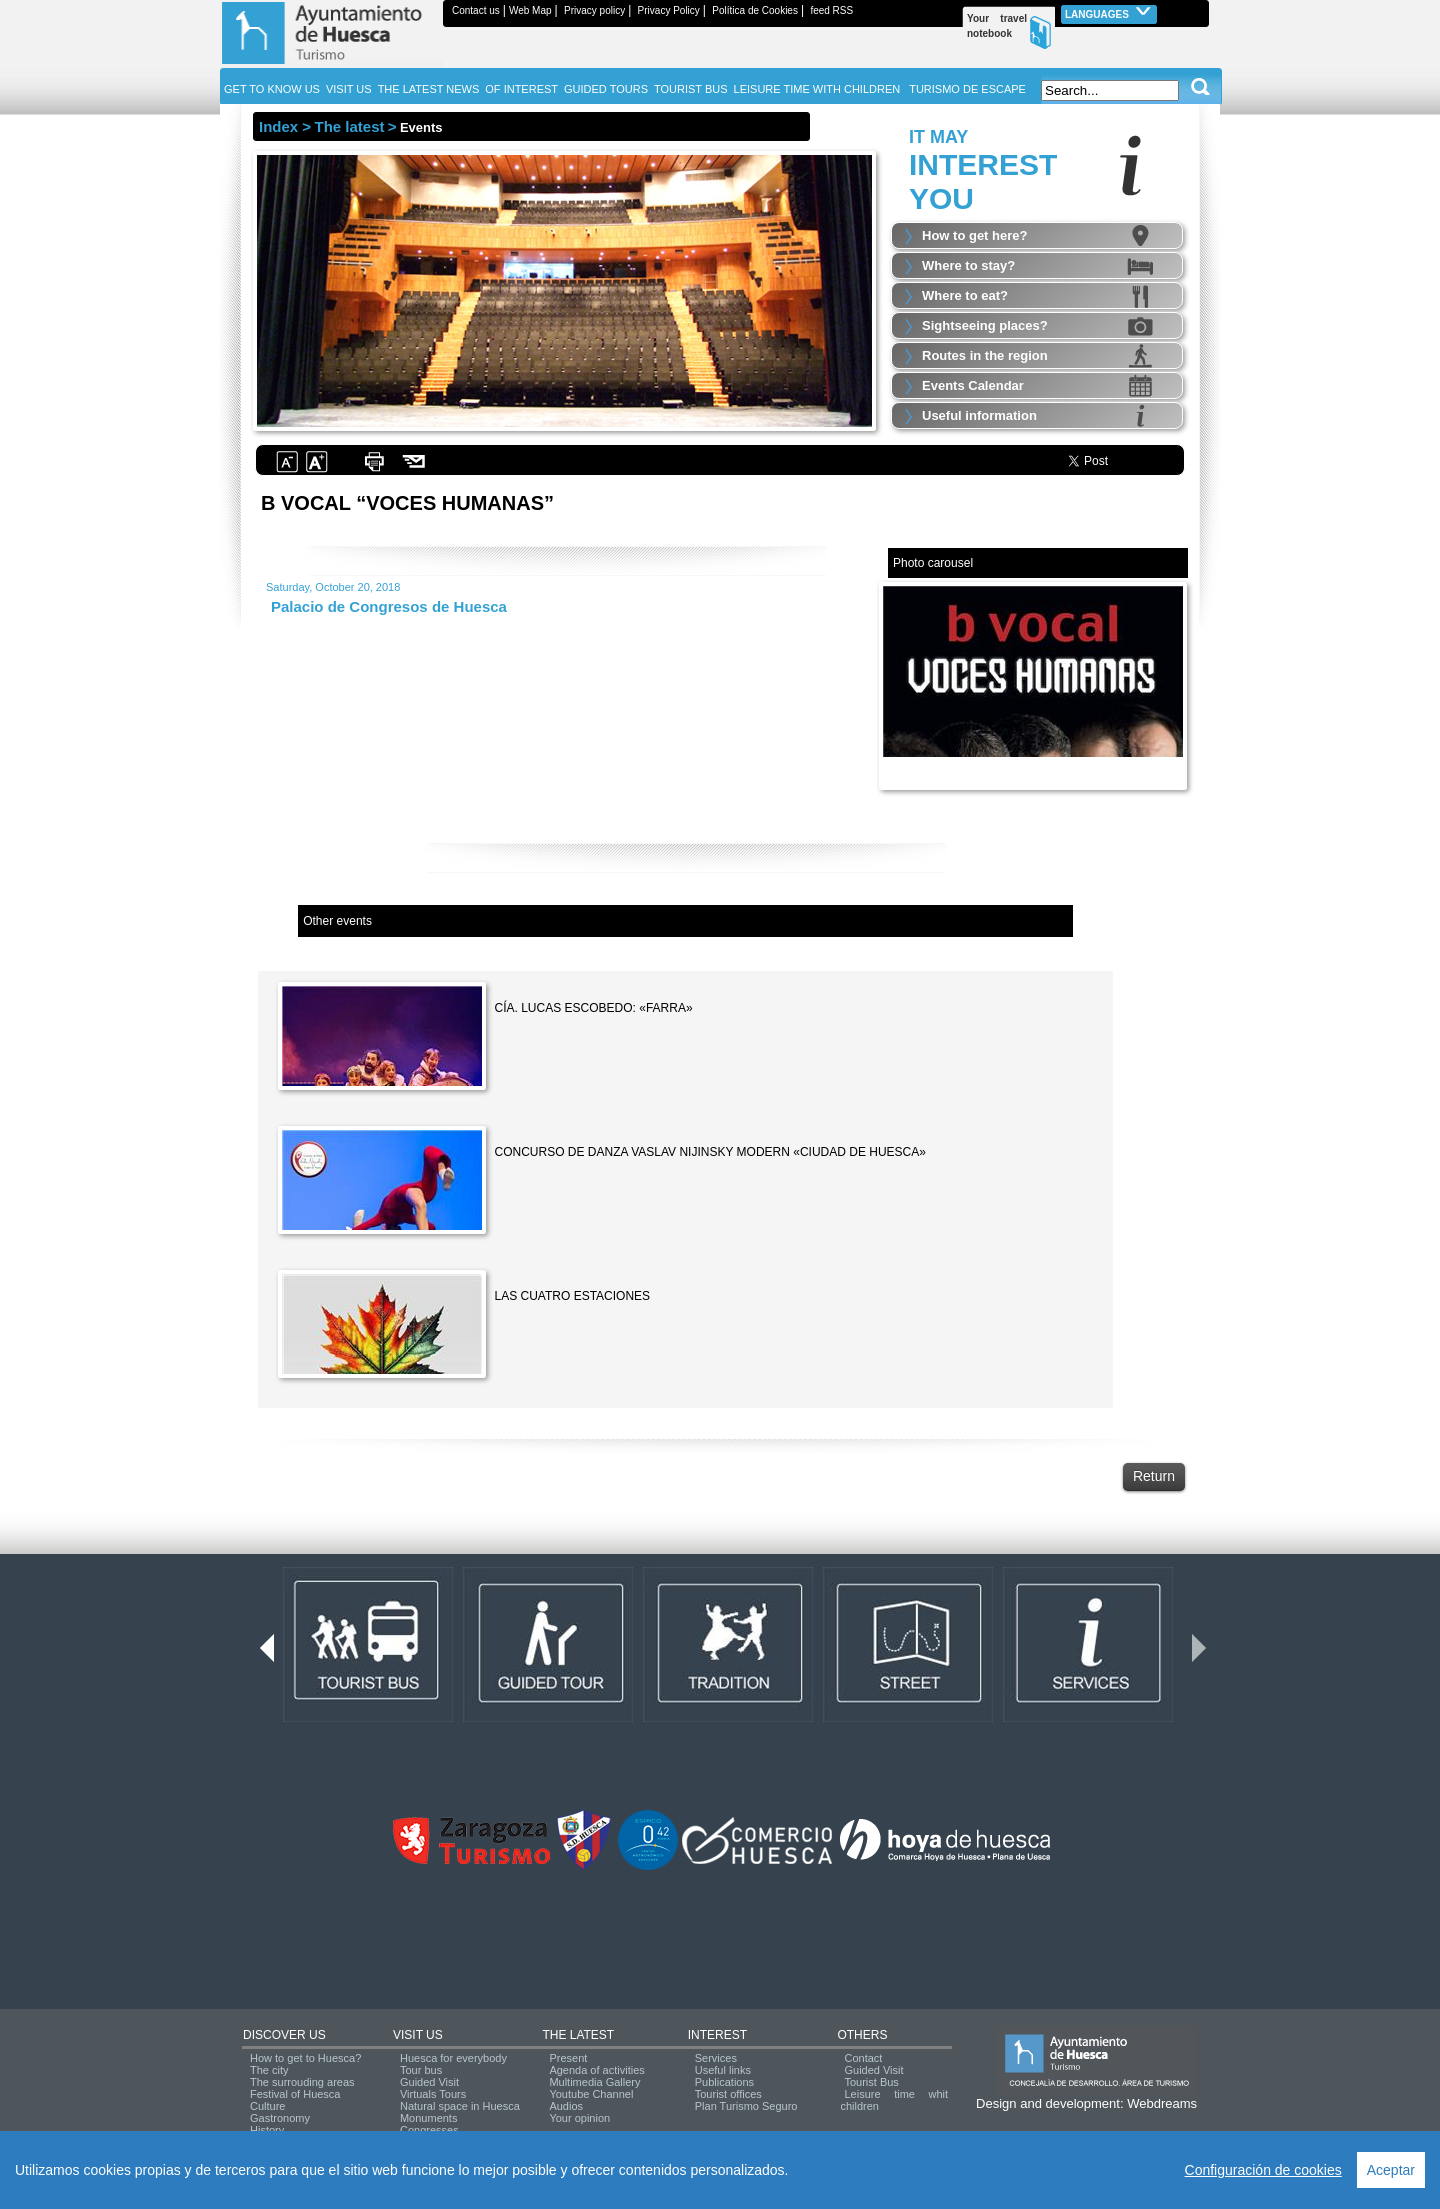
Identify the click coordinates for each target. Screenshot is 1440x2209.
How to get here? (974, 235)
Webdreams (1162, 2103)
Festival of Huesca (295, 2094)
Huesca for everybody (453, 2058)
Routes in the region (985, 355)
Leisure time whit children (894, 2100)
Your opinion (579, 2118)
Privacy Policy (669, 10)
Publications (724, 2082)
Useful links (723, 2070)
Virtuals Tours (433, 2094)
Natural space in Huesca (460, 2106)
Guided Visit (429, 2082)
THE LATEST (578, 2035)
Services (716, 2058)
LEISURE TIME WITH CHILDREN (817, 89)
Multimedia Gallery (594, 2082)
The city (269, 2070)
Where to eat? (965, 295)
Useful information (979, 415)
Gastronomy (280, 2118)
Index (278, 126)
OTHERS (862, 2035)
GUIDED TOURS (606, 89)
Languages (1109, 12)
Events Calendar (973, 385)
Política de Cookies (755, 10)
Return (1154, 1476)
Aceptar (1391, 2170)
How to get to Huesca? (305, 2058)
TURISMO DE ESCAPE (967, 89)
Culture (267, 2106)
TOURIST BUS (691, 89)
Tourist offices (728, 2094)
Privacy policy (594, 10)
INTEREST (717, 2035)
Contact (863, 2058)
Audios (566, 2106)
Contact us (476, 10)
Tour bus (421, 2070)
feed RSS (831, 10)
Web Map (530, 10)
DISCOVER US (284, 2035)
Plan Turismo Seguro (746, 2106)
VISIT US (418, 2035)
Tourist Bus (871, 2082)
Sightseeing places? (985, 325)
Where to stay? (968, 265)
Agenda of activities (596, 2070)
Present (568, 2058)
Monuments (428, 2118)
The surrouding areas (302, 2082)
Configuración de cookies (1263, 2170)
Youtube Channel (591, 2094)
